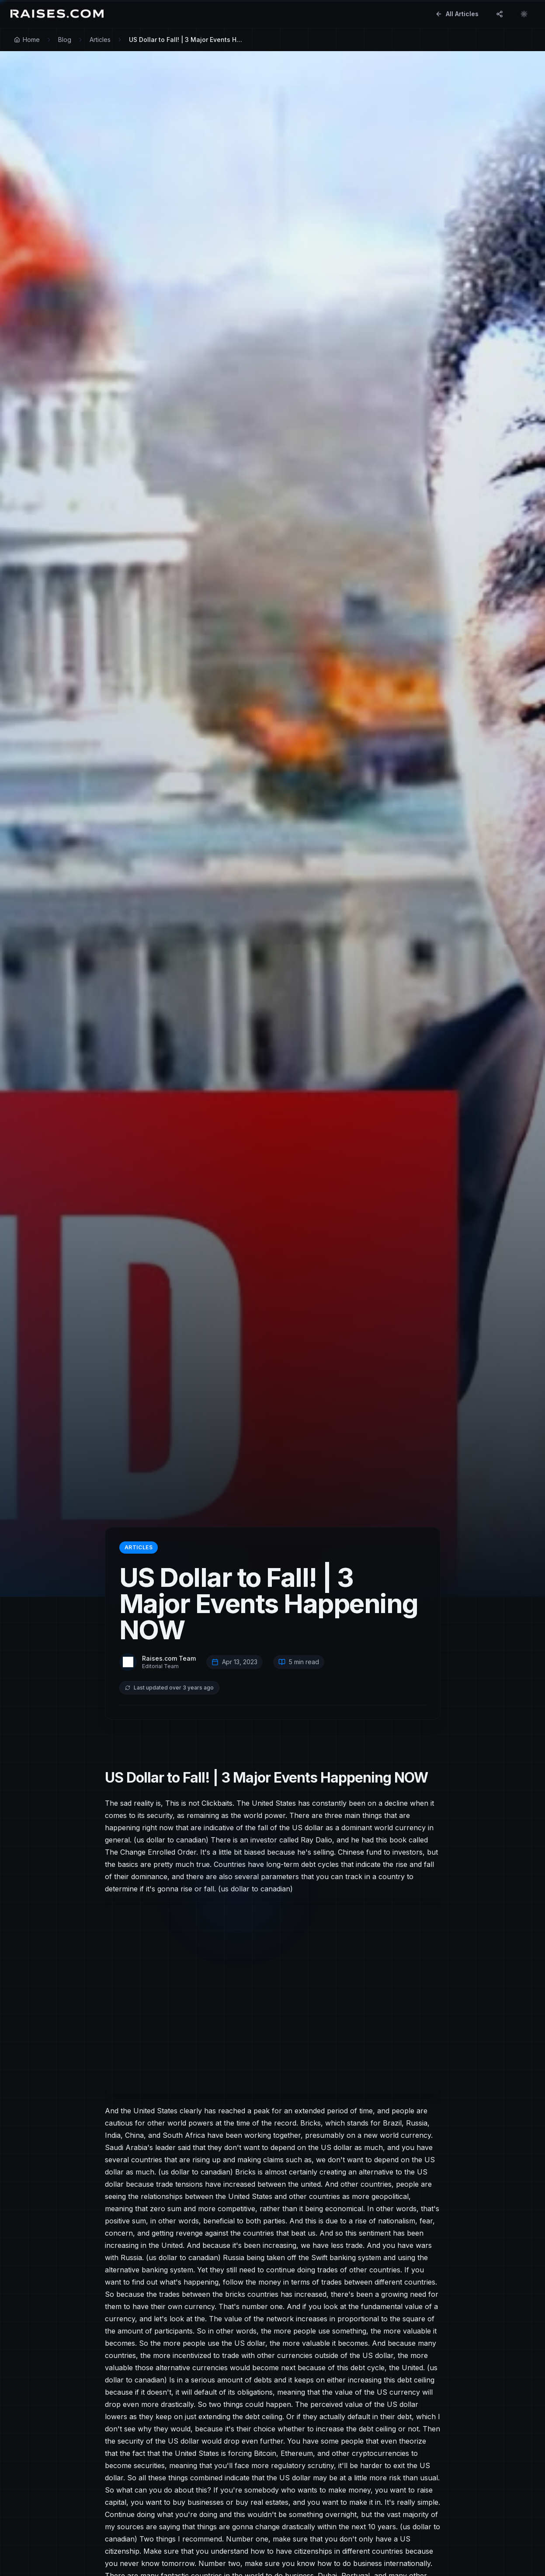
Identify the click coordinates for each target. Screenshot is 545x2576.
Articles (100, 39)
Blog (64, 39)
